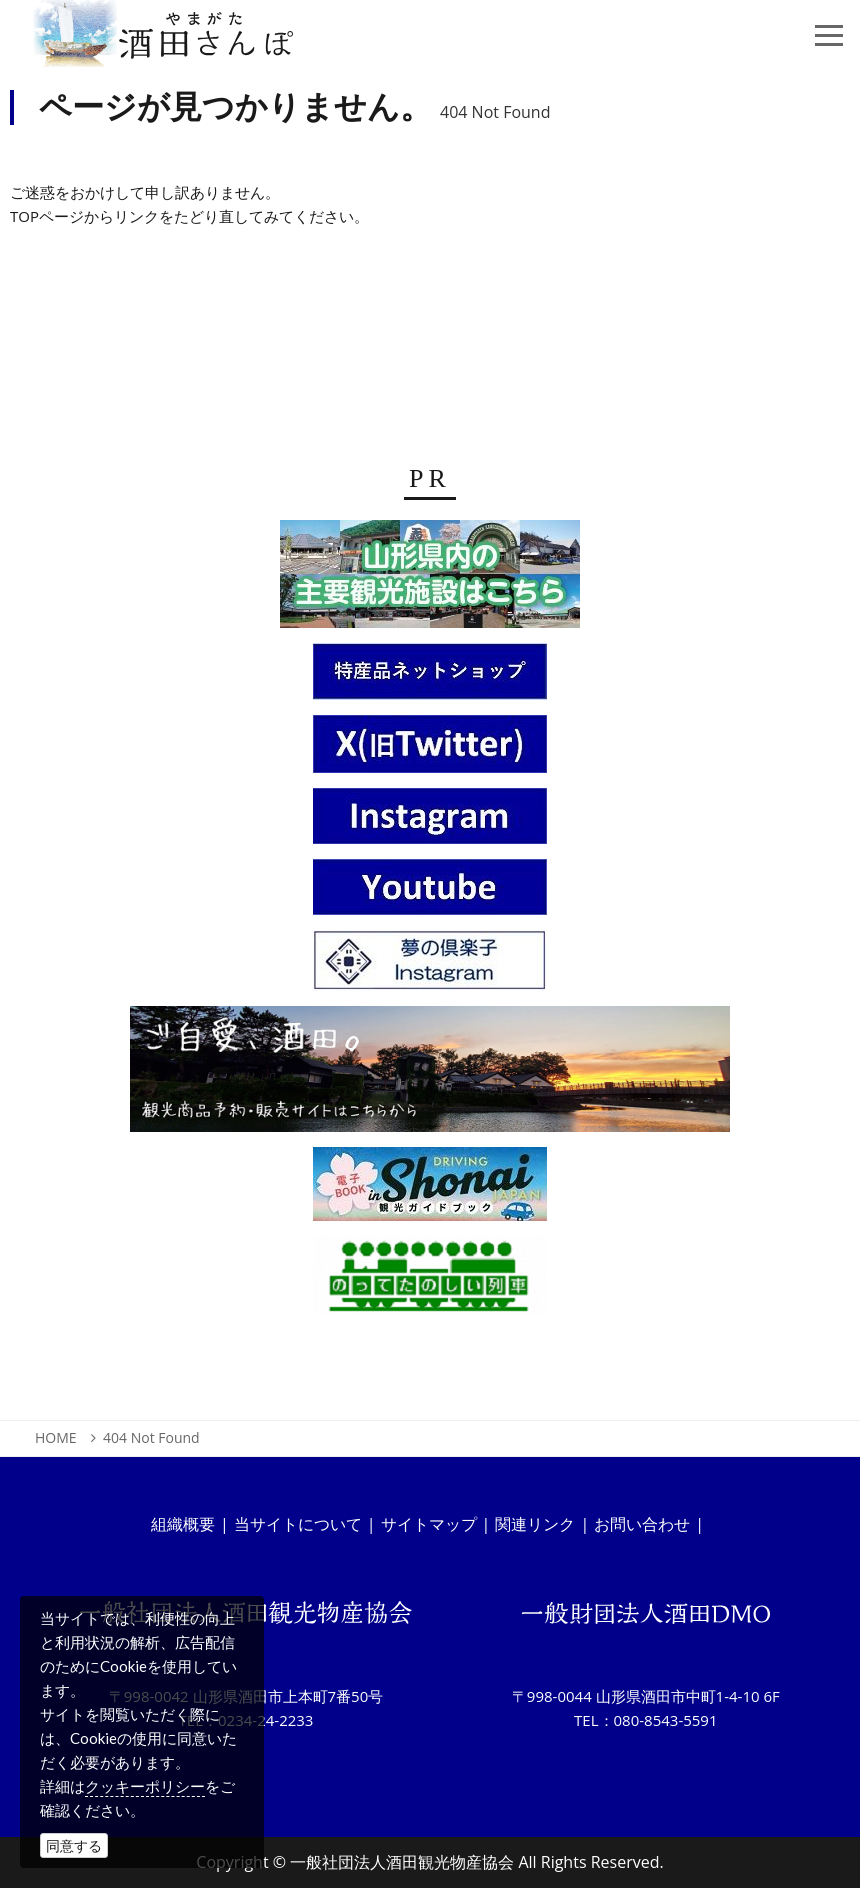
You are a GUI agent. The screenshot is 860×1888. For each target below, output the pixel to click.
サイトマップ (429, 1524)
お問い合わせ (642, 1524)
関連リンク (535, 1524)
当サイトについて (298, 1524)
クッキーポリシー (145, 1786)
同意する (74, 1845)
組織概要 (183, 1524)
